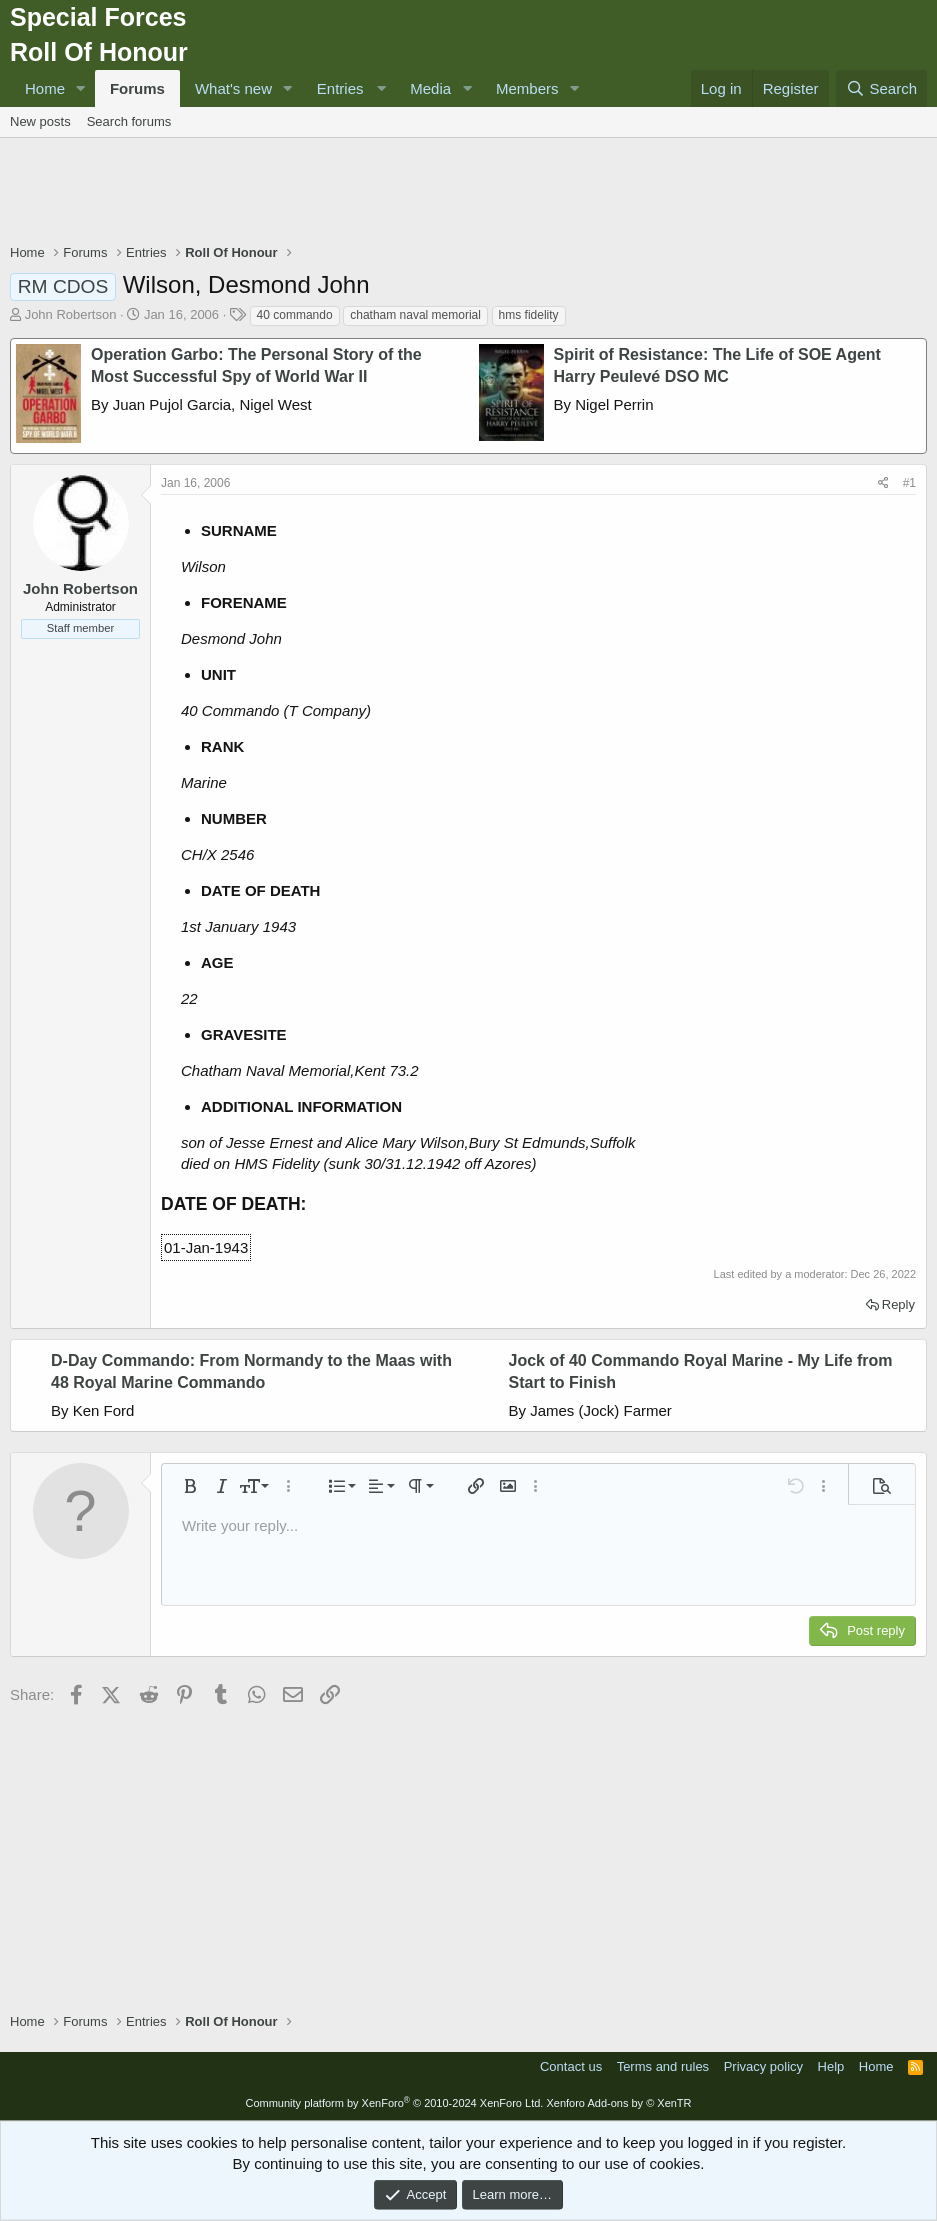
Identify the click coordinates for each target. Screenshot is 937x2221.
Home (45, 88)
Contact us (571, 2066)
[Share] (883, 483)
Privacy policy (763, 2066)
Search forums (129, 121)
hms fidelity (529, 315)
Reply (898, 1304)
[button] (81, 88)
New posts (40, 121)
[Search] (881, 88)
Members (527, 88)
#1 (909, 483)
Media (430, 88)
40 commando (295, 315)
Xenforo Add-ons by (618, 2103)
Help (831, 2066)
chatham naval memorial (415, 315)
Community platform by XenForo (394, 2103)
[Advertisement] (469, 193)
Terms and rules (663, 2066)
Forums (137, 88)
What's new (233, 88)
